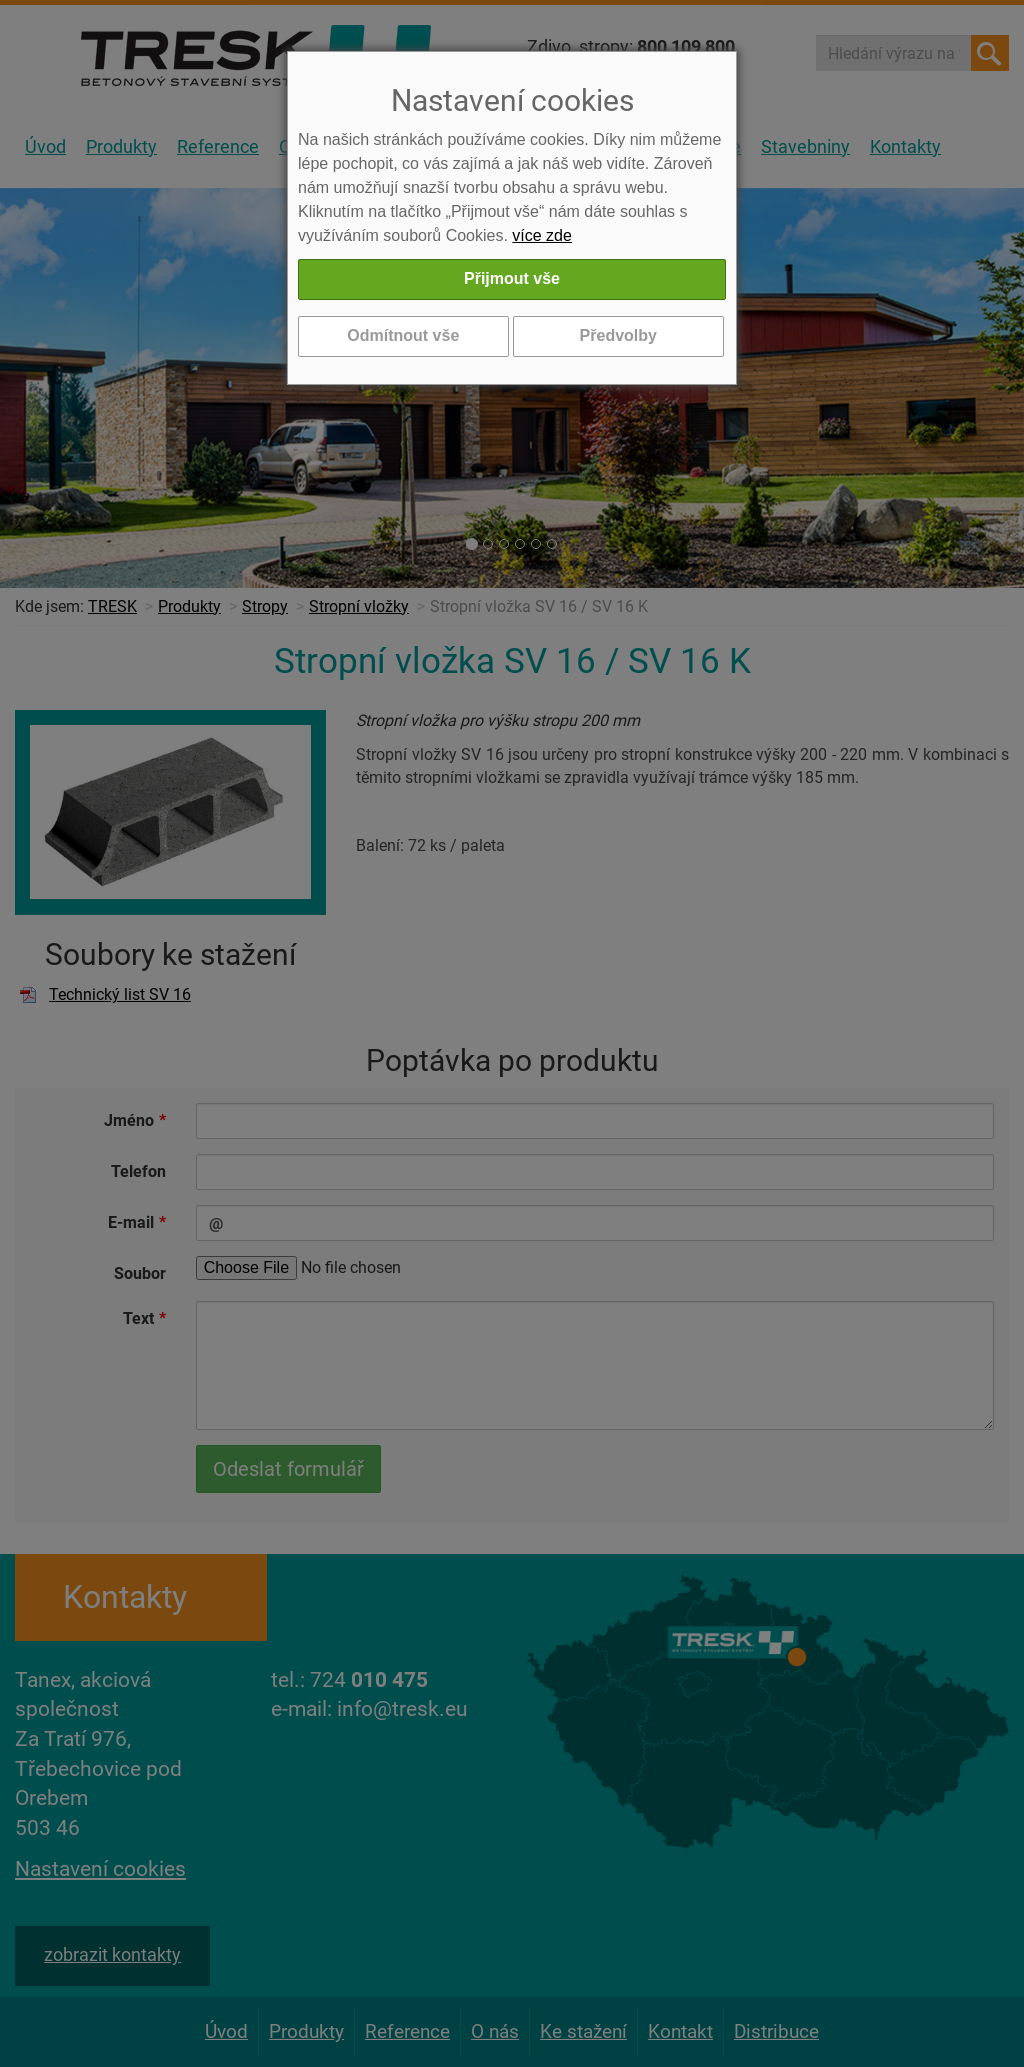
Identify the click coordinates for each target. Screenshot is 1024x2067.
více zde (542, 235)
